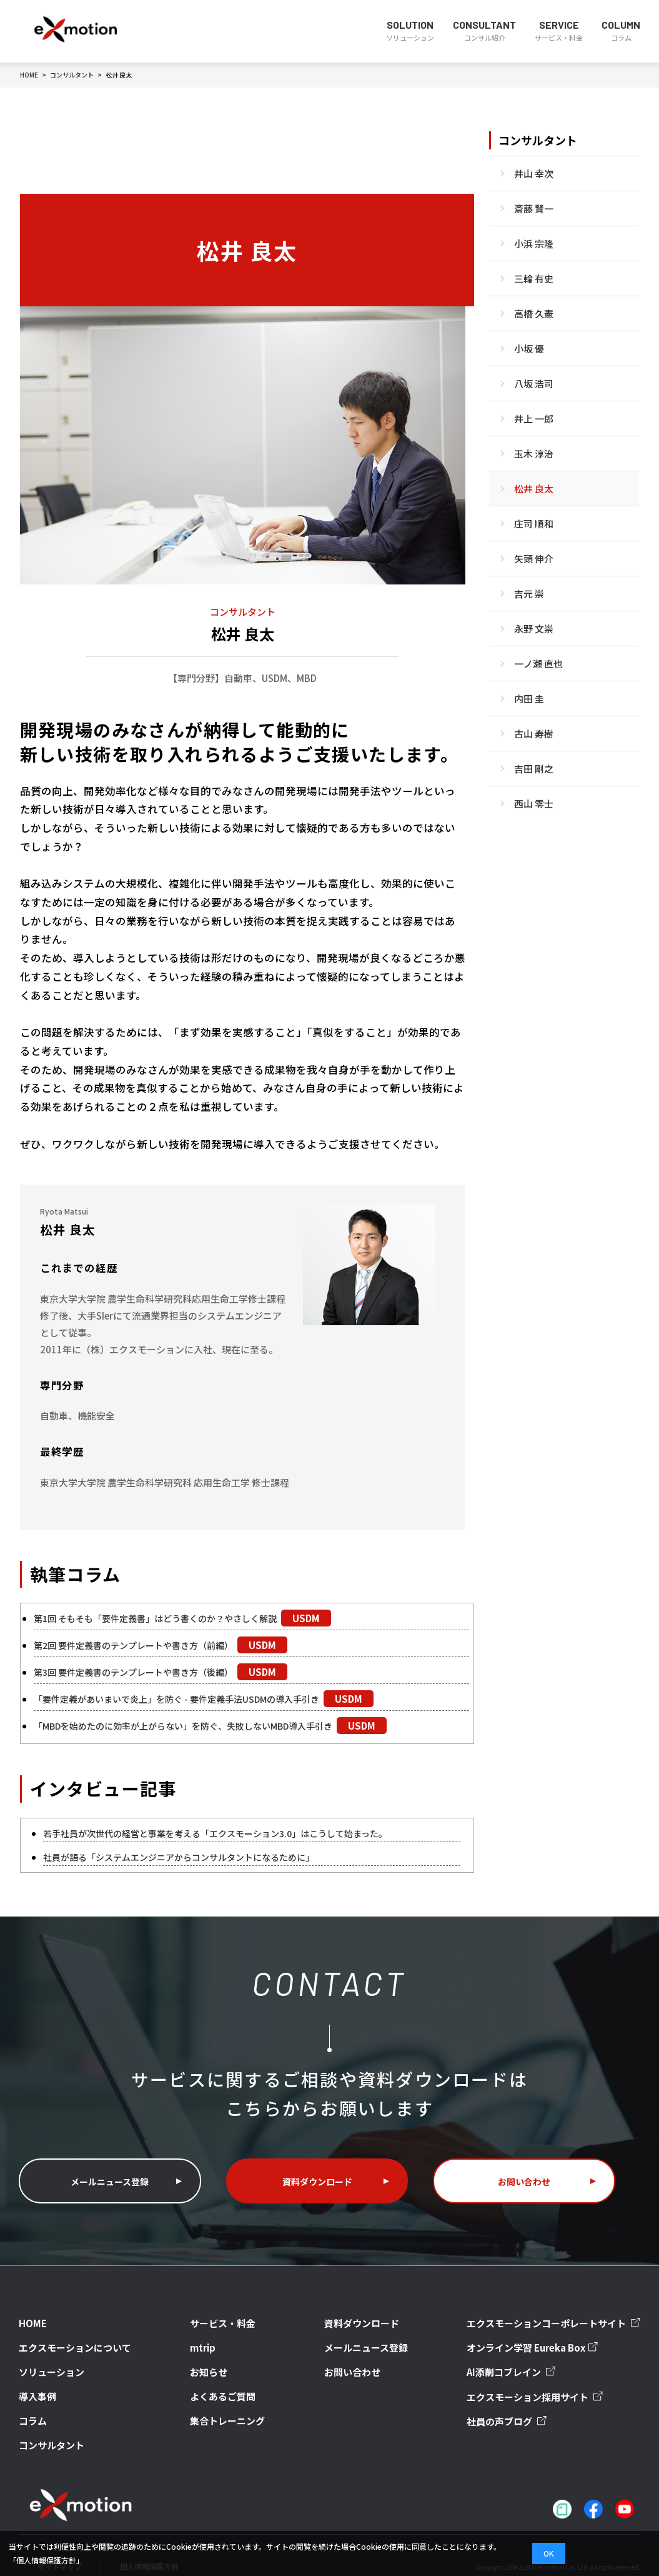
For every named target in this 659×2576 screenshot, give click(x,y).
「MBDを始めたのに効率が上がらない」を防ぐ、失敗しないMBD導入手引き (194, 1725)
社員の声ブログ (517, 2408)
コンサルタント (537, 140)
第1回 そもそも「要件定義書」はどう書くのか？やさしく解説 (164, 1618)
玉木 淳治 (533, 453)
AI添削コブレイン (521, 2360)
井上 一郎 (533, 418)
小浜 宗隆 (533, 243)
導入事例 (34, 2380)
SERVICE (559, 31)
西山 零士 (533, 803)
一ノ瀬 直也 (538, 663)
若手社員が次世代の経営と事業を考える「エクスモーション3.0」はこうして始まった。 (227, 1833)
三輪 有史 (533, 278)
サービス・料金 (219, 2311)
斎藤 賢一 (533, 208)
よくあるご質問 (219, 2380)
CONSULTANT (484, 31)
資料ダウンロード (317, 2170)
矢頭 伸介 (533, 558)
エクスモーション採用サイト (541, 2384)
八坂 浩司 (533, 383)
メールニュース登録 (110, 2170)
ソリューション (45, 2357)
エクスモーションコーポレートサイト (558, 2312)
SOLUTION (410, 31)
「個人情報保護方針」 (46, 2560)
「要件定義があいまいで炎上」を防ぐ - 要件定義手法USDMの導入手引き (186, 1698)
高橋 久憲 (533, 313)
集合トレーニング (223, 2403)
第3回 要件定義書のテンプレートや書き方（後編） (140, 1671)
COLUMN (621, 31)
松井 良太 (533, 488)
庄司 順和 (533, 523)
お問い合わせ (524, 2170)
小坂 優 (529, 348)
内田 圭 (529, 698)
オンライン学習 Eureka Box (540, 2336)
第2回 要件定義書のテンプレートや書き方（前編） (140, 1644)
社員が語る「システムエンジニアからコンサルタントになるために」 (188, 1856)
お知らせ (208, 2357)
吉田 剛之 (533, 768)
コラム (30, 2403)
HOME (30, 2311)
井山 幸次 (533, 173)
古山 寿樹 (533, 733)
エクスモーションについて (64, 2334)
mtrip (204, 2334)
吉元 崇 (529, 593)
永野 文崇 (533, 628)
